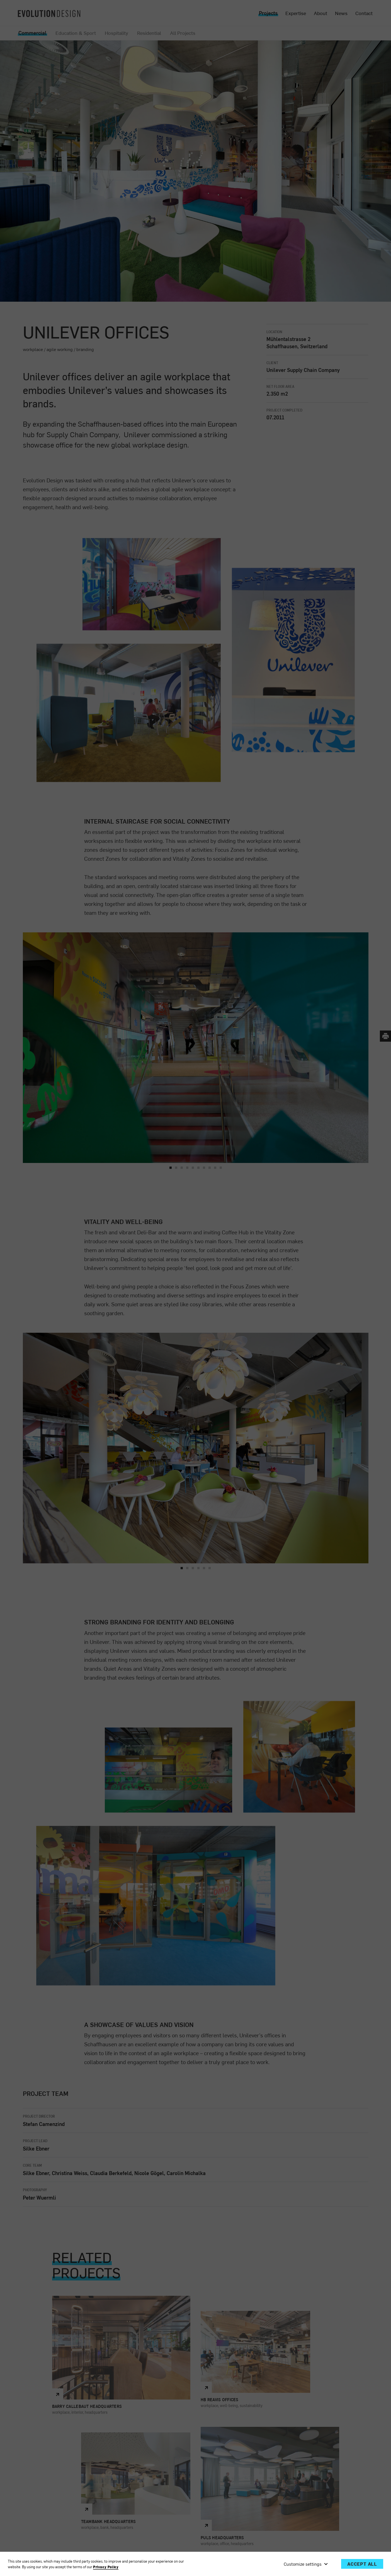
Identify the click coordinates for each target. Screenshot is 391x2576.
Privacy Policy (105, 2567)
